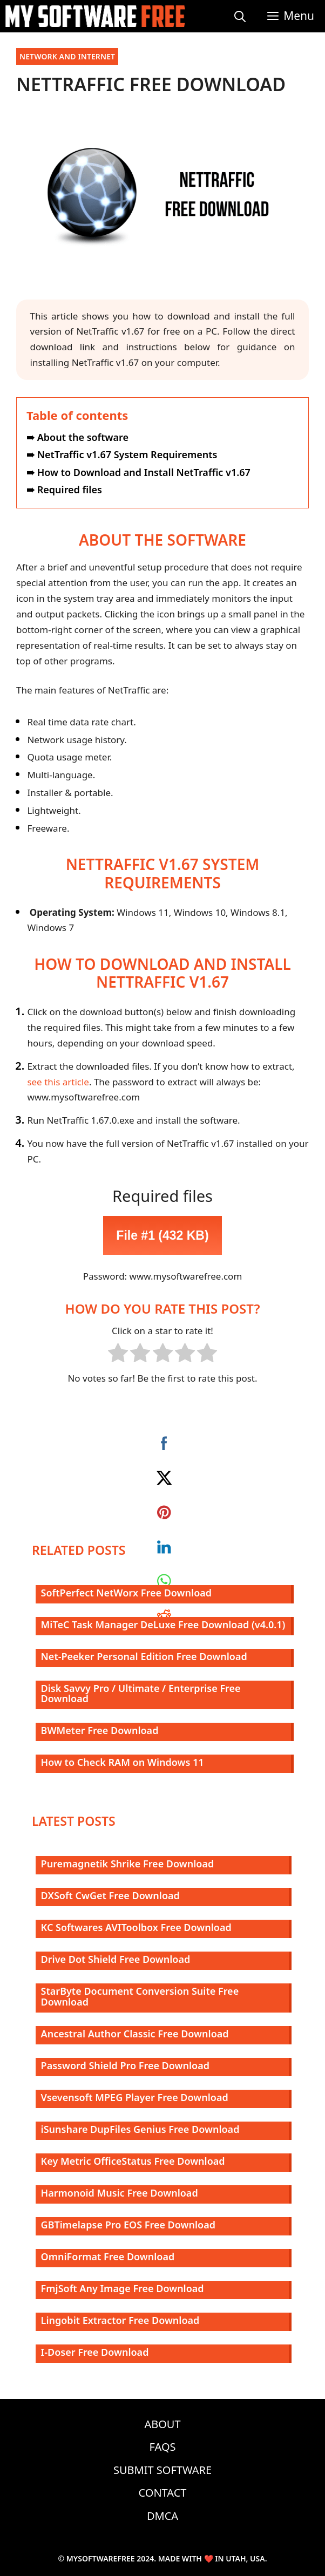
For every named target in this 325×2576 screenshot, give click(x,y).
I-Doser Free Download (95, 2352)
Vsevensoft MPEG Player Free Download (134, 2097)
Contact (163, 2492)
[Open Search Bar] (240, 16)
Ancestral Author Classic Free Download (135, 2033)
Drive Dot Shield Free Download (116, 1959)
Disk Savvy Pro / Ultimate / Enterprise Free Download (141, 1693)
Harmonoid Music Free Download (119, 2192)
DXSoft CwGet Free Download (110, 1895)
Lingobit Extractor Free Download (120, 2320)
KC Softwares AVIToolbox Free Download (136, 1927)
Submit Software (162, 2470)
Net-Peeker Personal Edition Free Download (144, 1656)
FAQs (163, 2446)
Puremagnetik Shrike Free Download (127, 1863)
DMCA (162, 2516)
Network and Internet (67, 56)
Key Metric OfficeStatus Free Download (133, 2160)
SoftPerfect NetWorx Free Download (126, 1592)
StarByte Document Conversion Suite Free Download (140, 1996)
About (162, 2424)
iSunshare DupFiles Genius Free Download (140, 2129)
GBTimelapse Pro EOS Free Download (128, 2224)
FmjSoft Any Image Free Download (122, 2288)
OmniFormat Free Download (108, 2256)
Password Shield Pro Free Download (125, 2065)
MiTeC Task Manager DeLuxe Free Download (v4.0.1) (163, 1624)
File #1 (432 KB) (162, 1235)
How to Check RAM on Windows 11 (122, 1762)
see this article (58, 1082)
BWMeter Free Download (100, 1730)
